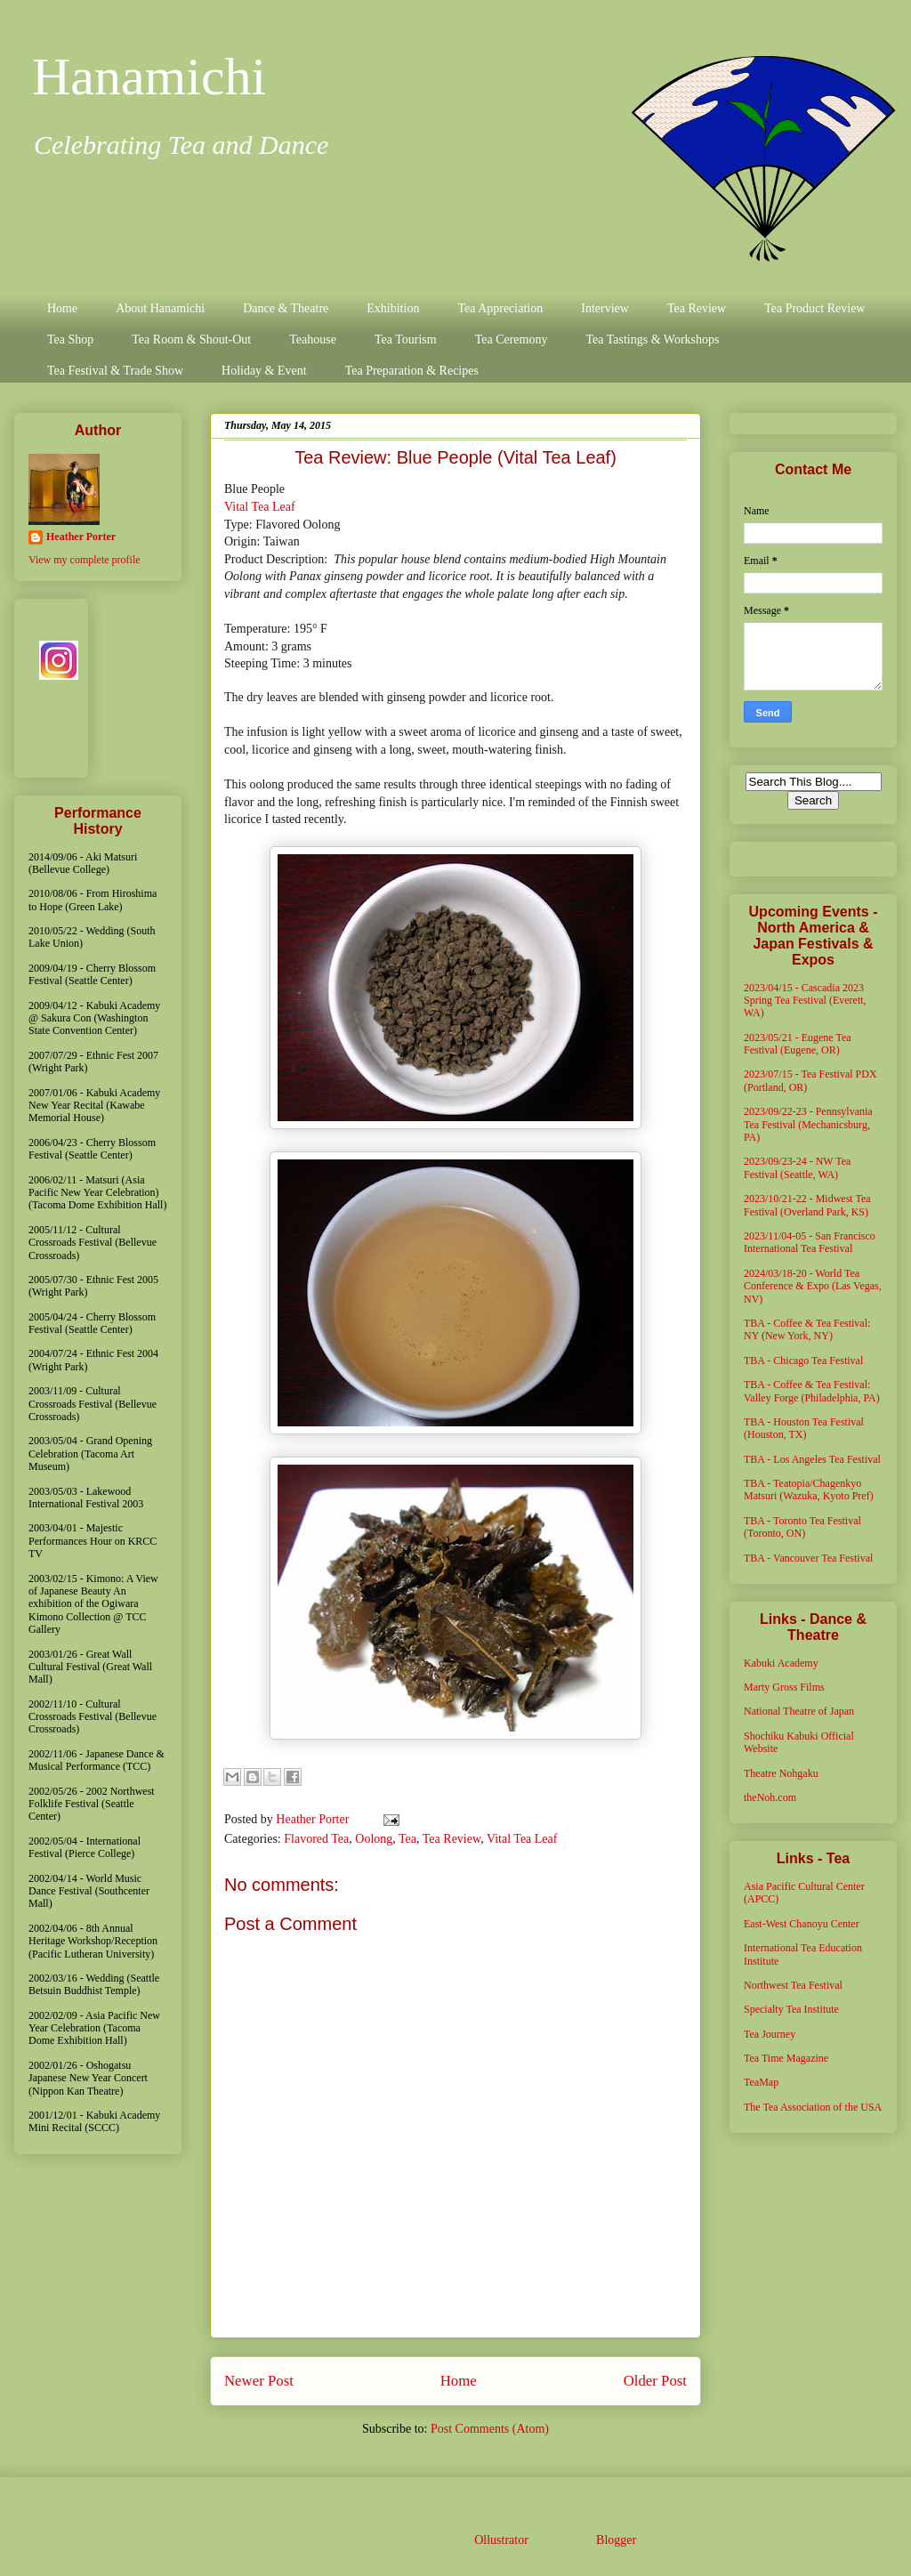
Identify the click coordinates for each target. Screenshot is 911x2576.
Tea (407, 1838)
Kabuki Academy (781, 1663)
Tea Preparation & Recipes (412, 370)
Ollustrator (501, 2540)
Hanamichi (149, 76)
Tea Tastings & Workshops (652, 339)
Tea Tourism (406, 339)
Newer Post (259, 2380)
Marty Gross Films (784, 1687)
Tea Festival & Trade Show (115, 370)
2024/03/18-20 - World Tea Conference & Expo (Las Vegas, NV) (813, 1286)
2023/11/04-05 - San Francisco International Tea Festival (809, 1242)
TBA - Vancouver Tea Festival (808, 1558)
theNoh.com (770, 1797)
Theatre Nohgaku (781, 1773)
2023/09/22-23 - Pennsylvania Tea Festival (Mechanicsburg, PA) (808, 1124)
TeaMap (761, 2082)
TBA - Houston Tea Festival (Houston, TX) (804, 1428)
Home (62, 308)
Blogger (615, 2540)
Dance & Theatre (285, 308)
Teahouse (312, 339)
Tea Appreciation (500, 308)
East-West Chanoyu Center (801, 1924)
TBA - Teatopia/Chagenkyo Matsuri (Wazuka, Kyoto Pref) (809, 1489)
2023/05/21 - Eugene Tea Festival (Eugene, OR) (797, 1043)
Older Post (655, 2380)
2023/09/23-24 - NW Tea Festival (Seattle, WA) (797, 1167)
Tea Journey (769, 2034)
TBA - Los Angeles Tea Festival (812, 1459)
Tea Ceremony (511, 339)
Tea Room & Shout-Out (191, 339)
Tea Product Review (814, 308)
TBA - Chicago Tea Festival (803, 1360)
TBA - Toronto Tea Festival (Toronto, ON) (802, 1526)
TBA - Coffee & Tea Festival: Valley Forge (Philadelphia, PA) (812, 1390)
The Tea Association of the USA (813, 2107)
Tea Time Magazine (786, 2058)
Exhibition (393, 308)
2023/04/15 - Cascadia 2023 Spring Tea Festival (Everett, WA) (805, 1000)
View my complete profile (84, 559)
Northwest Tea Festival (793, 1985)
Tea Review (696, 308)
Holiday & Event (264, 370)
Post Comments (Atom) (490, 2428)
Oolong (373, 1838)
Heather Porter (314, 1819)
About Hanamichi (160, 308)
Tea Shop (70, 339)
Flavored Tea (316, 1838)
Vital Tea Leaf (259, 506)
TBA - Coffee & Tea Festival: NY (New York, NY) (807, 1329)
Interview (605, 308)
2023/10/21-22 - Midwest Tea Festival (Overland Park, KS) (807, 1204)
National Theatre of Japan (799, 1711)
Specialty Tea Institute (791, 2009)
